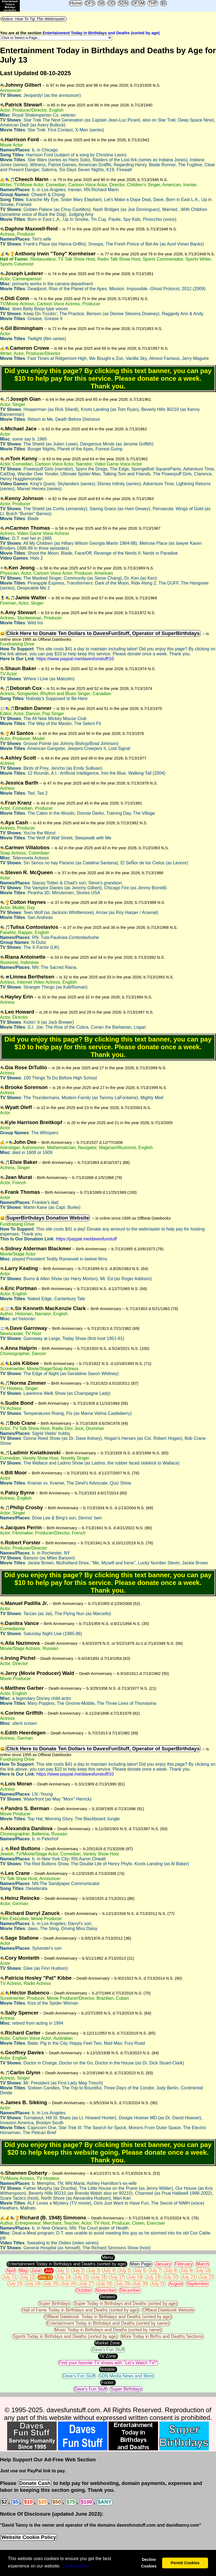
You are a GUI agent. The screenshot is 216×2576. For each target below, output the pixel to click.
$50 (56, 2502)
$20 (42, 2502)
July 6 (139, 2270)
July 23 (15, 2283)
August (176, 2283)
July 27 (86, 2283)
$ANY (105, 2502)
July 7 (155, 2270)
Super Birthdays (54, 2303)
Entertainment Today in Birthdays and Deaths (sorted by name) (108, 2323)
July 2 (78, 2270)
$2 (4, 2502)
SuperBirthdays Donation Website (47, 1218)
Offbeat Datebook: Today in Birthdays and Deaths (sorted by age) (108, 2316)
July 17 (117, 2277)
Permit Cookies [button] (185, 2563)
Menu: (108, 2257)
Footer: (108, 2382)
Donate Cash (34, 2483)
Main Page (140, 2264)
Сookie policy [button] (76, 2566)
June (36, 2270)
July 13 (45, 2277)
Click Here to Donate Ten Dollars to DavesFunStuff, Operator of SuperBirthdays (103, 633)
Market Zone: (108, 2343)
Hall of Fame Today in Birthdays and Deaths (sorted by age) (80, 2310)
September (197, 2283)
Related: (108, 2297)
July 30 (140, 2283)
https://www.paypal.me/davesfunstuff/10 (75, 658)
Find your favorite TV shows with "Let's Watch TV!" (108, 2362)
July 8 (170, 2270)
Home (76, 3)
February (183, 2264)
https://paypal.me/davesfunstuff (86, 1239)
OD (111, 3)
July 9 (186, 2270)
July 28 (104, 2283)
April (10, 2270)
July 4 (109, 2270)
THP (152, 3)
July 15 (81, 2277)
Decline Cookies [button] (148, 2562)
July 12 (27, 2277)
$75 (71, 2502)
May (23, 2270)
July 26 (69, 2283)
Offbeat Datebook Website (168, 2310)
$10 (28, 2502)
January (163, 2264)
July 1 (62, 2270)
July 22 (207, 2277)
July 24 (33, 2283)
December (130, 2290)
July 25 (51, 2283)
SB (101, 3)
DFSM (138, 3)
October (84, 2290)
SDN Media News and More (126, 2376)
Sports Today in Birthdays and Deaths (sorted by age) (65, 2336)
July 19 (153, 2277)
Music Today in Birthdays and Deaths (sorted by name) (108, 2329)
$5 (163, 3)
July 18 (135, 2277)
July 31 (158, 2283)
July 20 (171, 2277)
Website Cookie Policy (28, 2537)
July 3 (93, 2270)
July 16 (99, 2277)
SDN (123, 3)
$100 (86, 2502)
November (106, 2290)
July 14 (63, 2277)
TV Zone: (108, 2356)
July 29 (122, 2283)
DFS (89, 3)
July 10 (203, 2270)
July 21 (189, 2277)
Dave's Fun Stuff (108, 2349)
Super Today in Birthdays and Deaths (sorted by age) (125, 2303)
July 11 (9, 2277)
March (202, 2264)
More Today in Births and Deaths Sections (162, 2336)
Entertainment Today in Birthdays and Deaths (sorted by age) (101, 33)
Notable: (108, 2369)
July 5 (124, 2270)
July (48, 2270)
